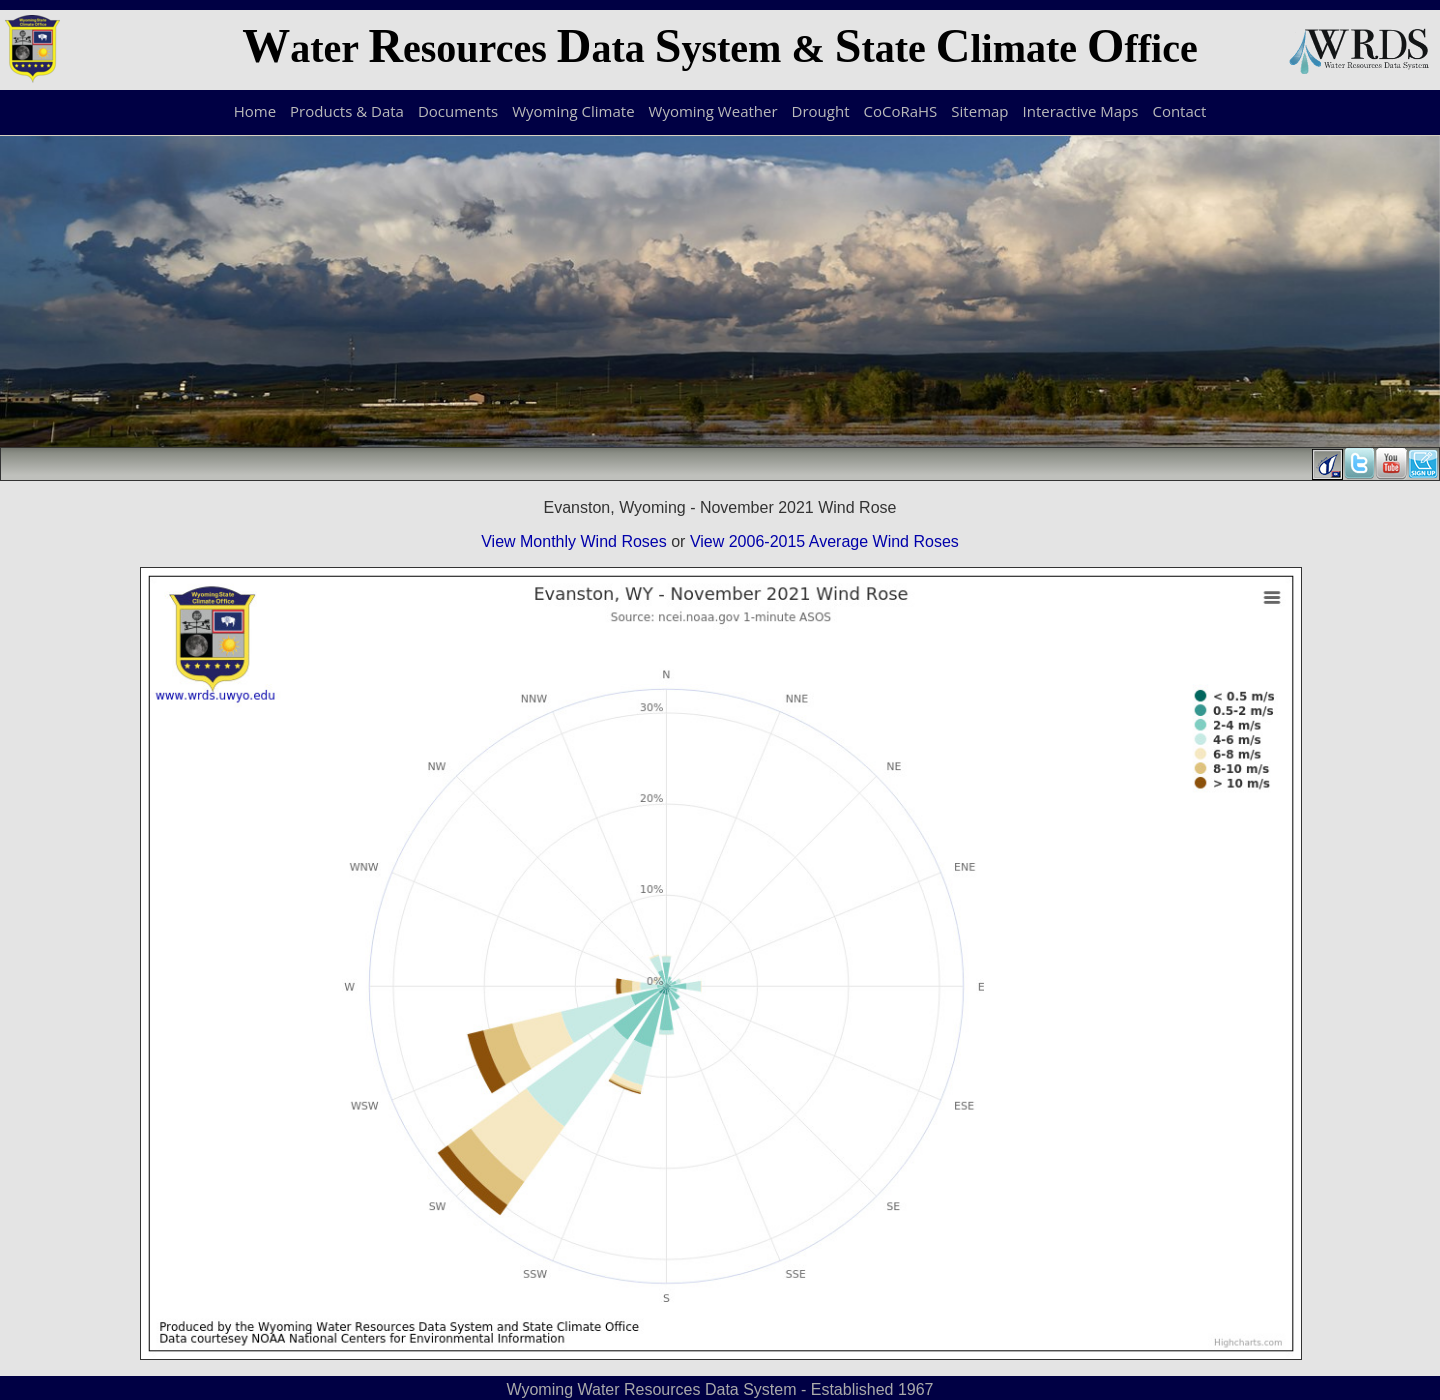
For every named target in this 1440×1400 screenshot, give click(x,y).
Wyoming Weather (713, 111)
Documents (458, 111)
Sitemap (979, 111)
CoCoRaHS (901, 111)
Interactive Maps (1081, 111)
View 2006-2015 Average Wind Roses (824, 541)
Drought (821, 111)
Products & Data (347, 111)
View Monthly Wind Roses (574, 541)
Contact (1179, 111)
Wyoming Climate (573, 111)
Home (255, 111)
